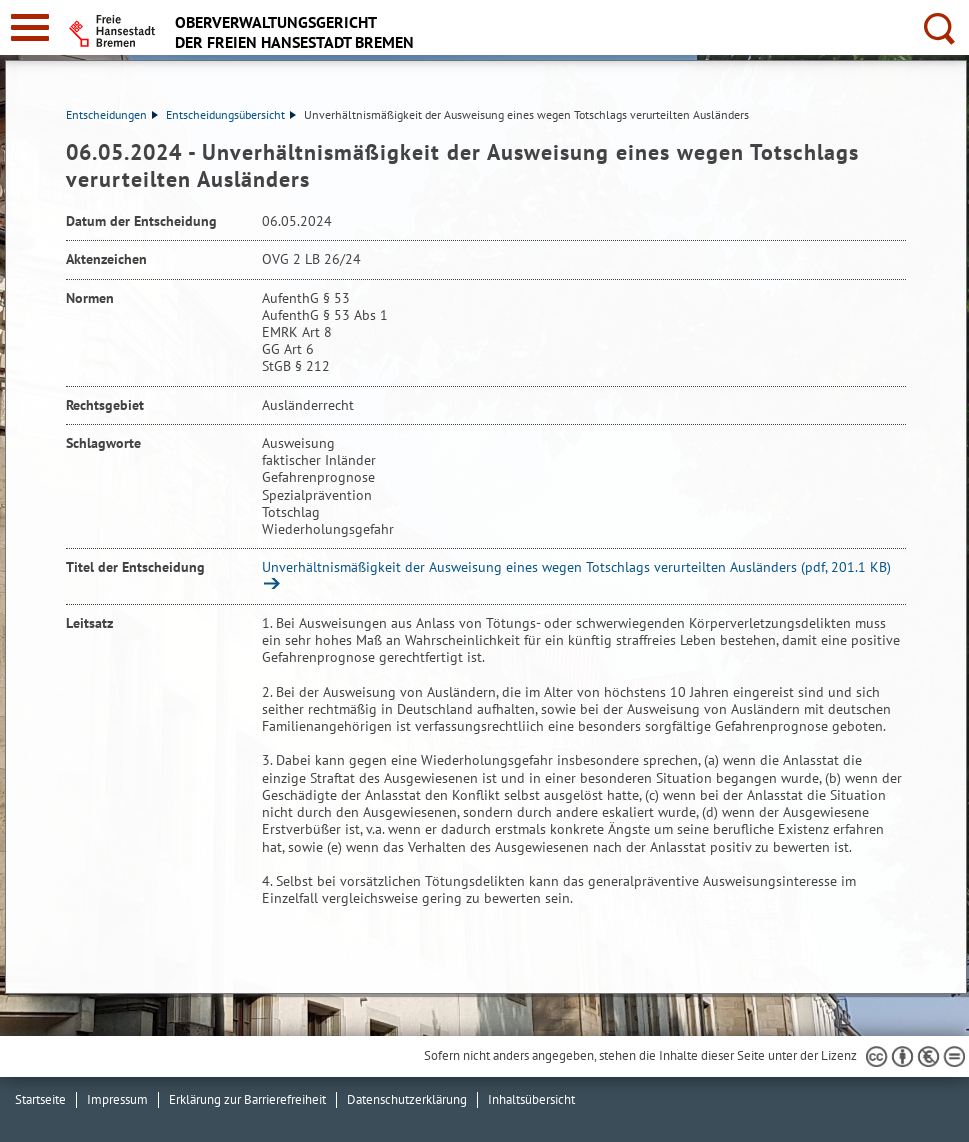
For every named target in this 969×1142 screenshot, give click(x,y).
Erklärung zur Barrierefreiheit (247, 1099)
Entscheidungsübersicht (231, 114)
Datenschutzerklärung (407, 1099)
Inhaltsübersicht (531, 1099)
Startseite (40, 1099)
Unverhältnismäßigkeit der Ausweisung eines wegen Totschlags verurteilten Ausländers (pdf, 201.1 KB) (576, 567)
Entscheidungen (112, 114)
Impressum (117, 1099)
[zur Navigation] (30, 27)
